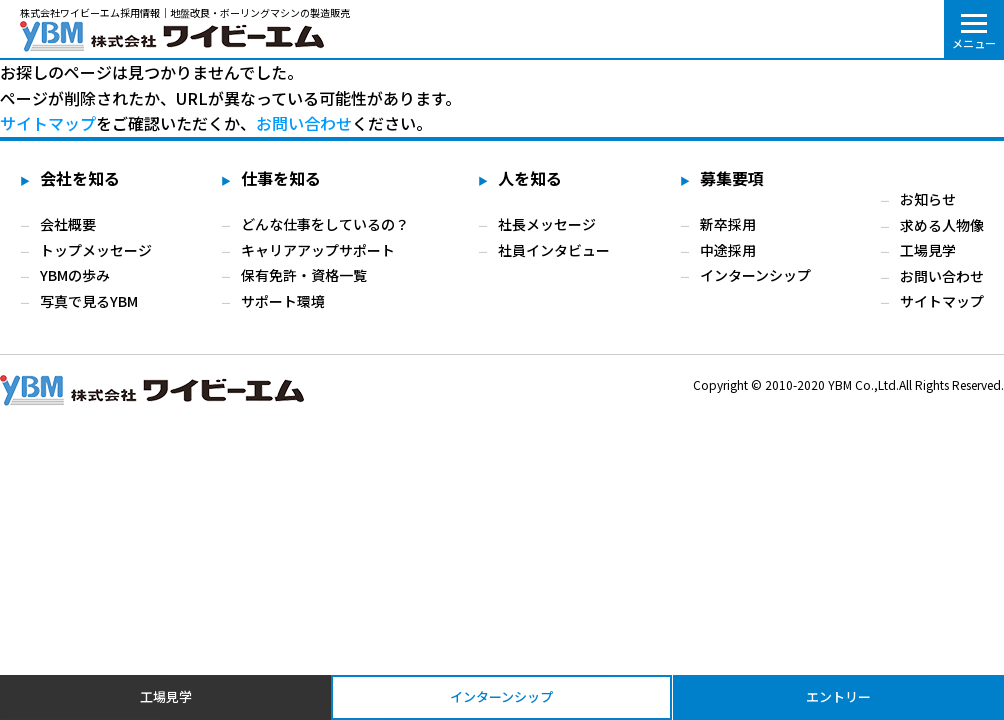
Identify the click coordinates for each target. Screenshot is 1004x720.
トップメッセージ (96, 250)
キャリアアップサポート (318, 250)
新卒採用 (728, 224)
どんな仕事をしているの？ (325, 224)
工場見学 (928, 250)
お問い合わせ (304, 123)
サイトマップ (942, 301)
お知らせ (928, 199)
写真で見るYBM (89, 301)
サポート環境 (283, 301)
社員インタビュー (554, 250)
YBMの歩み (75, 276)
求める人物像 (942, 224)
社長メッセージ (547, 224)
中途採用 (728, 250)
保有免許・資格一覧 (304, 276)
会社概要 (68, 224)
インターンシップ (755, 276)
